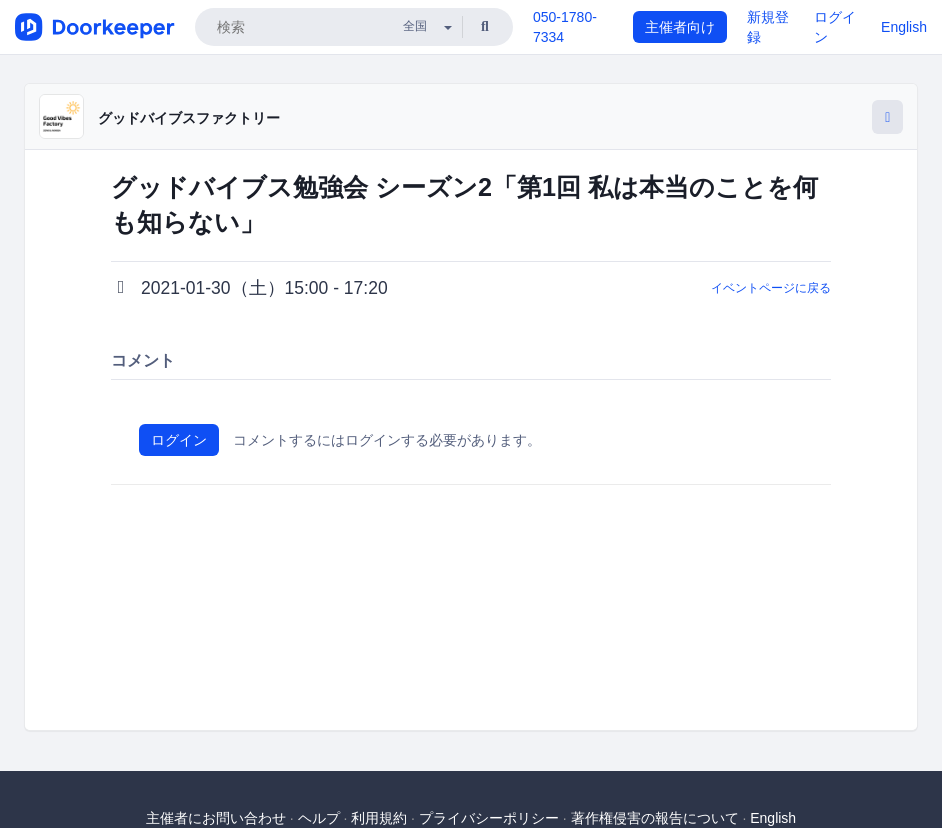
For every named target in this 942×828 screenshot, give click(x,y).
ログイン (179, 440)
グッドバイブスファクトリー (189, 118)
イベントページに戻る (771, 288)
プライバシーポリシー (489, 818)
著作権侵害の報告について (655, 818)
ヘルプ (319, 818)
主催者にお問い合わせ (216, 818)
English (904, 27)
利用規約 (379, 818)
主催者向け (680, 27)
